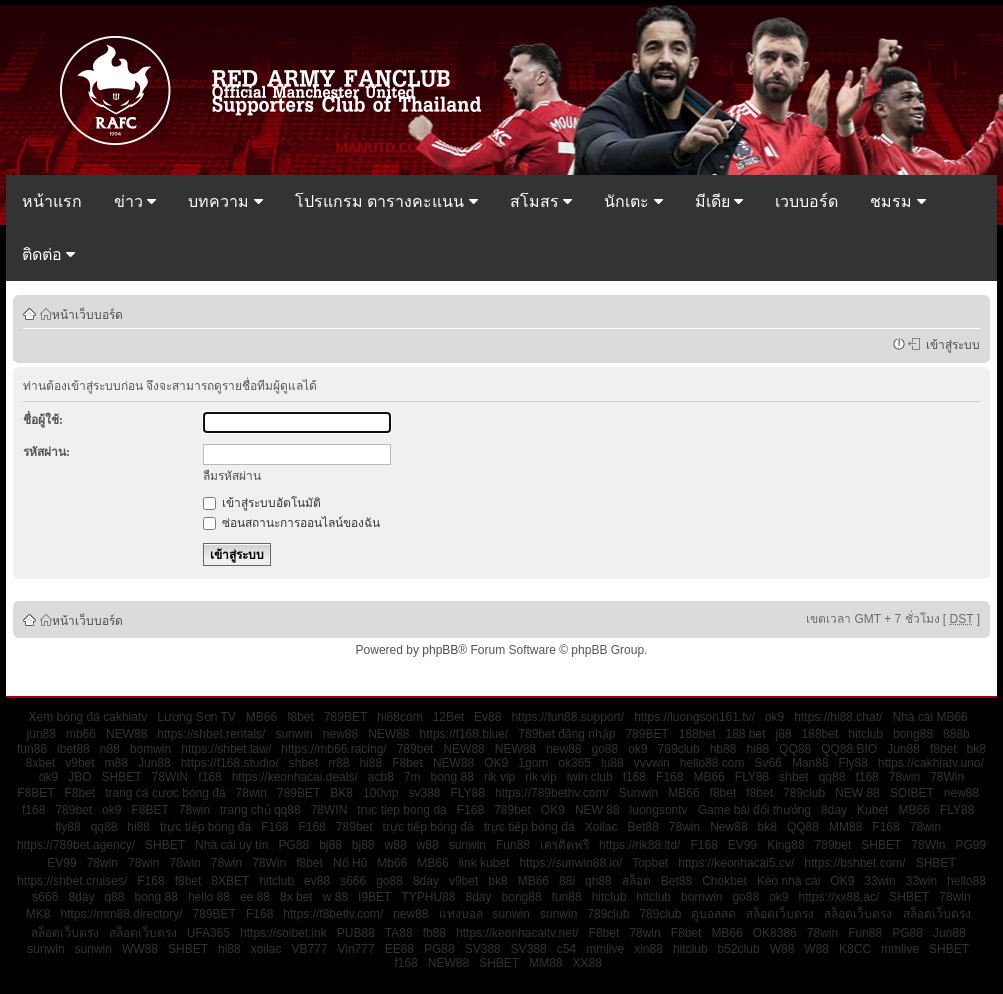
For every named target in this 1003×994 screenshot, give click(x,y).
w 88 (335, 897)
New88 (728, 827)
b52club (739, 949)
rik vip (499, 777)
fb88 (434, 933)
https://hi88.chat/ (838, 717)
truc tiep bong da (401, 810)
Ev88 (487, 717)
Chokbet (724, 881)
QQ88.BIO (849, 749)
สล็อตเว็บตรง (780, 914)
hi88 (757, 749)
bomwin (150, 749)
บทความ (225, 201)
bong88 (913, 734)
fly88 (67, 827)
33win (879, 881)
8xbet (40, 763)
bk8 (976, 749)
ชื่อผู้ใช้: (43, 420)
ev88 (317, 881)
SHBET (122, 777)
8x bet (296, 897)
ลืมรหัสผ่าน (232, 476)
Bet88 (642, 827)
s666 (353, 881)
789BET (345, 717)
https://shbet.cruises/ (72, 881)
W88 (782, 949)
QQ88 (795, 749)
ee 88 (255, 897)
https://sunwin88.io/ (570, 863)
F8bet (407, 763)
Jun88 (903, 749)
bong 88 (452, 777)
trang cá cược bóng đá (165, 793)
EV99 (742, 845)
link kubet (484, 863)
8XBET (230, 881)
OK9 (496, 763)
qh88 (598, 881)
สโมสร (541, 201)
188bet (697, 734)
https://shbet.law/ (226, 749)
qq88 (832, 777)
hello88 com (712, 763)
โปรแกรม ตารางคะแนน (386, 201)
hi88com (399, 717)
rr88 (338, 763)
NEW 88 (857, 793)
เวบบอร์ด (806, 201)
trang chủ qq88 (260, 810)
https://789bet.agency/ (76, 845)
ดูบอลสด (713, 914)
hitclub (865, 734)
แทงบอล (461, 914)
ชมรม (897, 201)
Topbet (650, 863)
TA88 (399, 933)
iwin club (590, 777)
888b (956, 734)
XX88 (587, 963)
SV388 (483, 949)
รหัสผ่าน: (46, 452)
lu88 (612, 763)
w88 (396, 845)
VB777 (309, 949)
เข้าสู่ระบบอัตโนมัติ (262, 503)
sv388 (424, 793)
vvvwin (652, 763)
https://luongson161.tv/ (694, 717)
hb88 (723, 749)
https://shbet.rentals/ (211, 734)
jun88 (41, 734)
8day (834, 810)
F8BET (35, 793)
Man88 (810, 763)
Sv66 (768, 763)
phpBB (440, 650)
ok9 (774, 717)
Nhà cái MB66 (929, 717)
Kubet (872, 810)
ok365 (574, 763)
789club (679, 749)
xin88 (648, 949)
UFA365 (208, 933)
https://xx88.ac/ (839, 897)
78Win (947, 777)
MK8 (38, 914)
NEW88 (126, 734)
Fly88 (853, 763)
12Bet (448, 717)
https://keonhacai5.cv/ (736, 863)
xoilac (266, 949)
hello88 (966, 881)
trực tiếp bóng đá (205, 827)
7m (412, 777)
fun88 (32, 749)
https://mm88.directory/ (122, 914)
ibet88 (73, 749)
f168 (209, 777)
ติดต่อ (48, 254)
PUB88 (356, 933)
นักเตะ (633, 201)
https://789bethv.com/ (552, 793)
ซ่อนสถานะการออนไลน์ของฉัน (291, 523)
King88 (785, 845)
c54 (566, 949)
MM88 (845, 827)
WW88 (140, 949)
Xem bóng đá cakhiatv (88, 717)
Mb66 (392, 863)
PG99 (970, 845)
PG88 (293, 845)
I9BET (374, 897)
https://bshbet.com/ (854, 863)
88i (567, 881)
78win (904, 777)
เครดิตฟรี (564, 845)
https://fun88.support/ (567, 717)
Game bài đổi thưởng (754, 810)
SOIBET (912, 793)
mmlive (605, 949)
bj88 (330, 845)
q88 (114, 897)
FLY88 (752, 777)
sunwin (293, 734)
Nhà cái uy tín (231, 845)
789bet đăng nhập (566, 734)
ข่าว (135, 201)
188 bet (746, 734)
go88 (605, 749)
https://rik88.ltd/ (639, 845)
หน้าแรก (52, 201)
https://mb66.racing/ (333, 749)
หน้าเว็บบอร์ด (87, 314)
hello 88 (209, 897)
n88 (110, 749)
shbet (303, 763)
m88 (116, 763)
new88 (340, 734)
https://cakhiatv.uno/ (931, 763)
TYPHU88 (428, 897)
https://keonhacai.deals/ (295, 777)
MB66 (261, 717)
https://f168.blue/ (464, 734)
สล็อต (636, 881)
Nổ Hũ (350, 863)
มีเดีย (719, 201)
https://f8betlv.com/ (333, 914)
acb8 (381, 777)
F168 (669, 777)
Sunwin (638, 793)
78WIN (170, 777)
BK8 (341, 793)
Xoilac (601, 827)
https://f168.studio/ (230, 763)
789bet (415, 749)
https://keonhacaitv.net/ (517, 933)
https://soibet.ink (283, 933)
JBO (79, 777)
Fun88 (513, 845)
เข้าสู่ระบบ (950, 344)
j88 (784, 734)
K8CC (855, 949)
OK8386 (775, 933)
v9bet (79, 763)
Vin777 (355, 949)
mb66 (81, 734)
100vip (380, 793)
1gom (533, 763)
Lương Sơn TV (196, 717)
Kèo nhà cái (788, 881)
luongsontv (659, 810)
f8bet (300, 717)
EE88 (399, 949)
